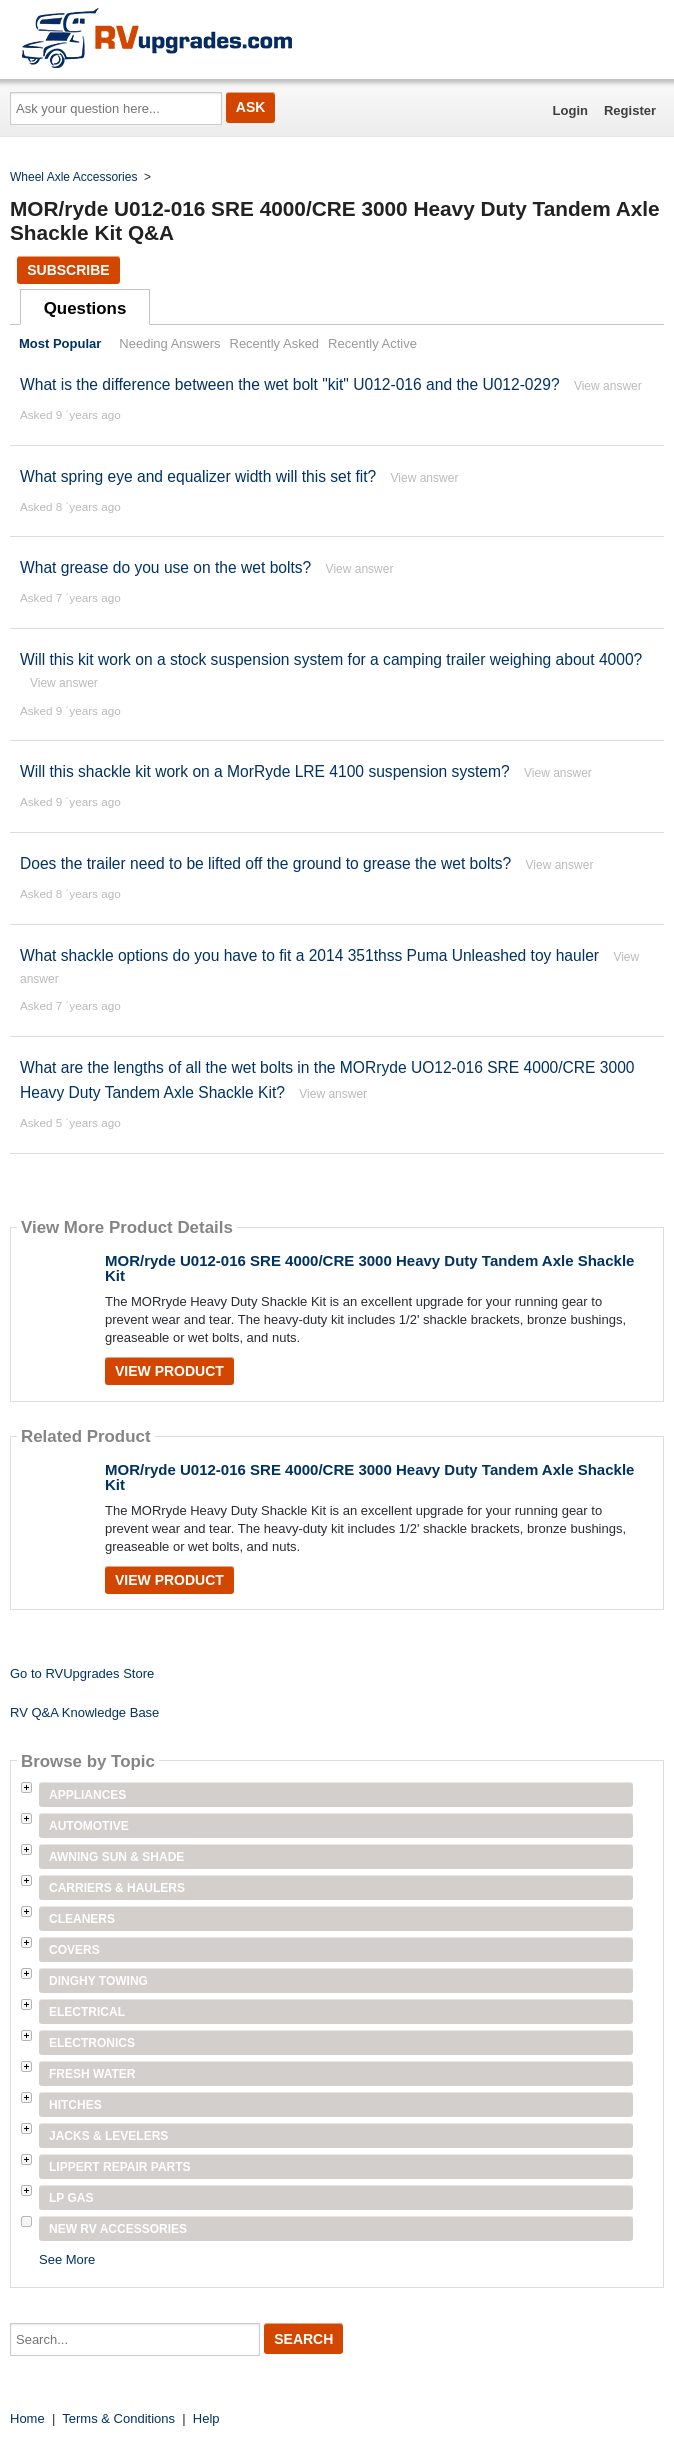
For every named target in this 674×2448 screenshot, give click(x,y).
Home (27, 2418)
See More (67, 2259)
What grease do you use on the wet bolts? (165, 567)
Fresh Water (92, 2074)
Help (206, 2418)
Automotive (89, 1826)
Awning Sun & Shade (116, 1857)
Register (630, 110)
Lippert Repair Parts (120, 2167)
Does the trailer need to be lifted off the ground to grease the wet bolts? (265, 863)
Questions (85, 308)
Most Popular (60, 343)
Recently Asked (275, 343)
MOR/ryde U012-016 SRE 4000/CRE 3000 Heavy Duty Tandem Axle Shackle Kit (369, 1268)
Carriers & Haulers (117, 1888)
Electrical (87, 2012)
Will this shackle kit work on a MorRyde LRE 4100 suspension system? (265, 771)
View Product (169, 1371)
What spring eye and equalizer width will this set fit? (198, 476)
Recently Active (372, 343)
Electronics (92, 2043)
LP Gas (71, 2198)
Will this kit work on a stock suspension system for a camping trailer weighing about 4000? (331, 659)
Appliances (87, 1795)
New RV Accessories (118, 2229)
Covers (74, 1950)
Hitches (75, 2105)
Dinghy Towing (98, 1981)
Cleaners (82, 1919)
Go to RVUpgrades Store (82, 1673)
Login (570, 110)
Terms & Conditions (118, 2418)
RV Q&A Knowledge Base (84, 1712)
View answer (608, 386)
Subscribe (68, 270)
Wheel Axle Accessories (73, 177)
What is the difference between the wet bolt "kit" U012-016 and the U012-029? (290, 384)
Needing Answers (169, 343)
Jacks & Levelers (108, 2136)
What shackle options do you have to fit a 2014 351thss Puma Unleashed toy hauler (309, 955)
